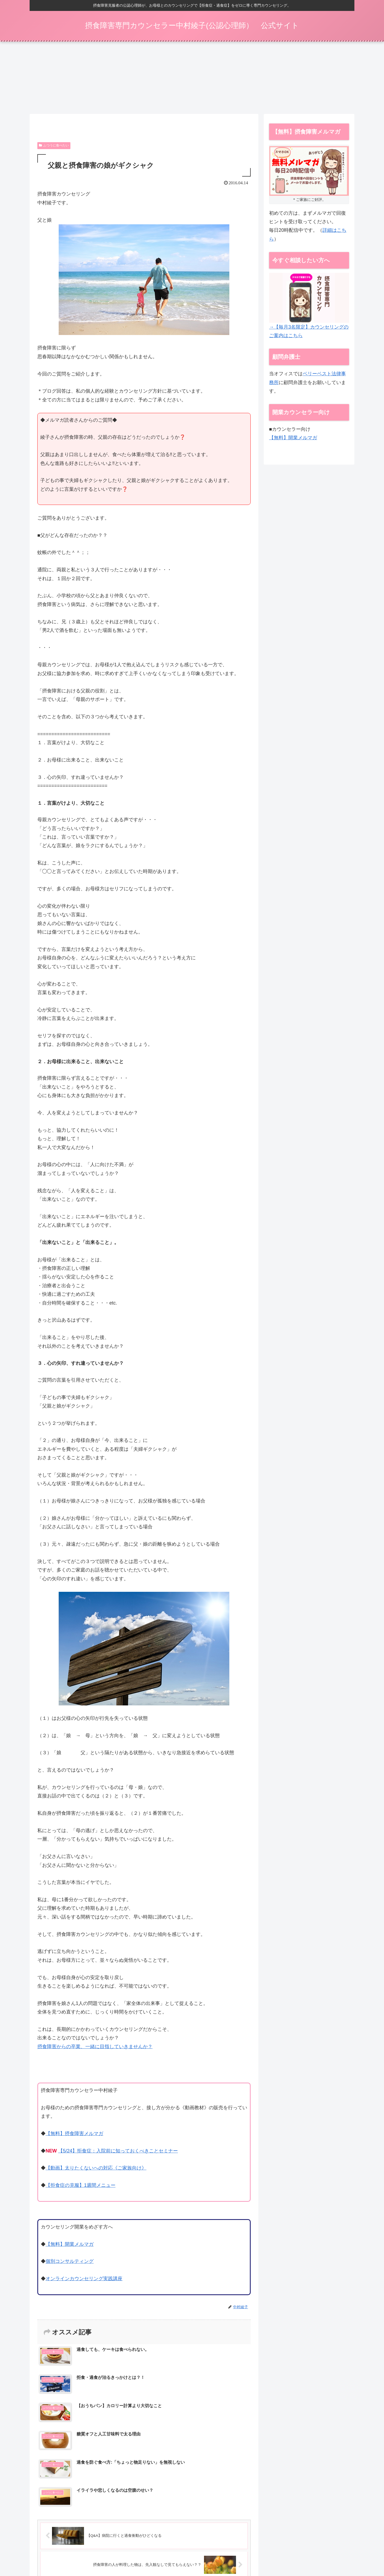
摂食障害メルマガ (149, 2554)
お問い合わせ (337, 2554)
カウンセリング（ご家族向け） (196, 2554)
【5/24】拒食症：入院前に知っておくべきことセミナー (118, 2152)
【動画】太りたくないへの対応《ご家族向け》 (96, 2170)
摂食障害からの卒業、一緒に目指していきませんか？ (95, 2048)
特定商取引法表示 (263, 2554)
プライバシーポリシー (302, 2554)
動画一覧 (234, 2554)
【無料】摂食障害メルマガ (74, 2135)
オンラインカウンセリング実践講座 (84, 2280)
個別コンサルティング (70, 2263)
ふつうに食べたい (54, 147)
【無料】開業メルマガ (70, 2246)
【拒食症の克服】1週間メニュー (80, 2187)
